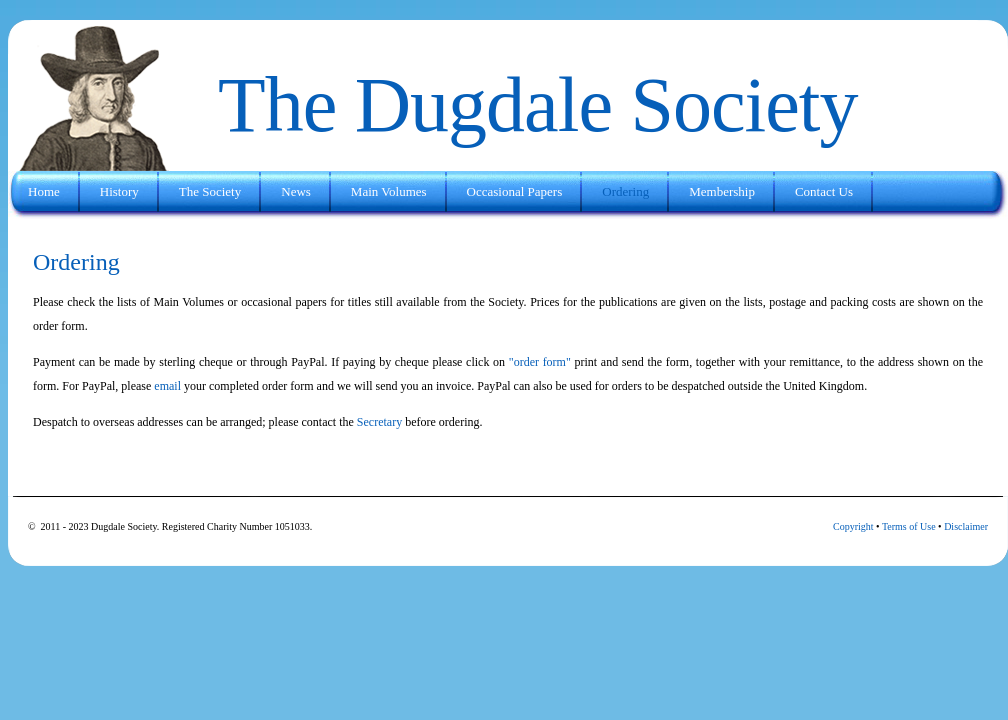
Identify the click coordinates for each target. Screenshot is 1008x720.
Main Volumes (389, 191)
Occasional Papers (515, 191)
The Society (210, 191)
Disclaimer (966, 526)
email (167, 386)
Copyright (853, 526)
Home (44, 191)
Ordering (625, 191)
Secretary (378, 422)
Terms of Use (909, 526)
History (119, 191)
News (296, 191)
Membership (722, 191)
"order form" (540, 362)
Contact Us (824, 191)
